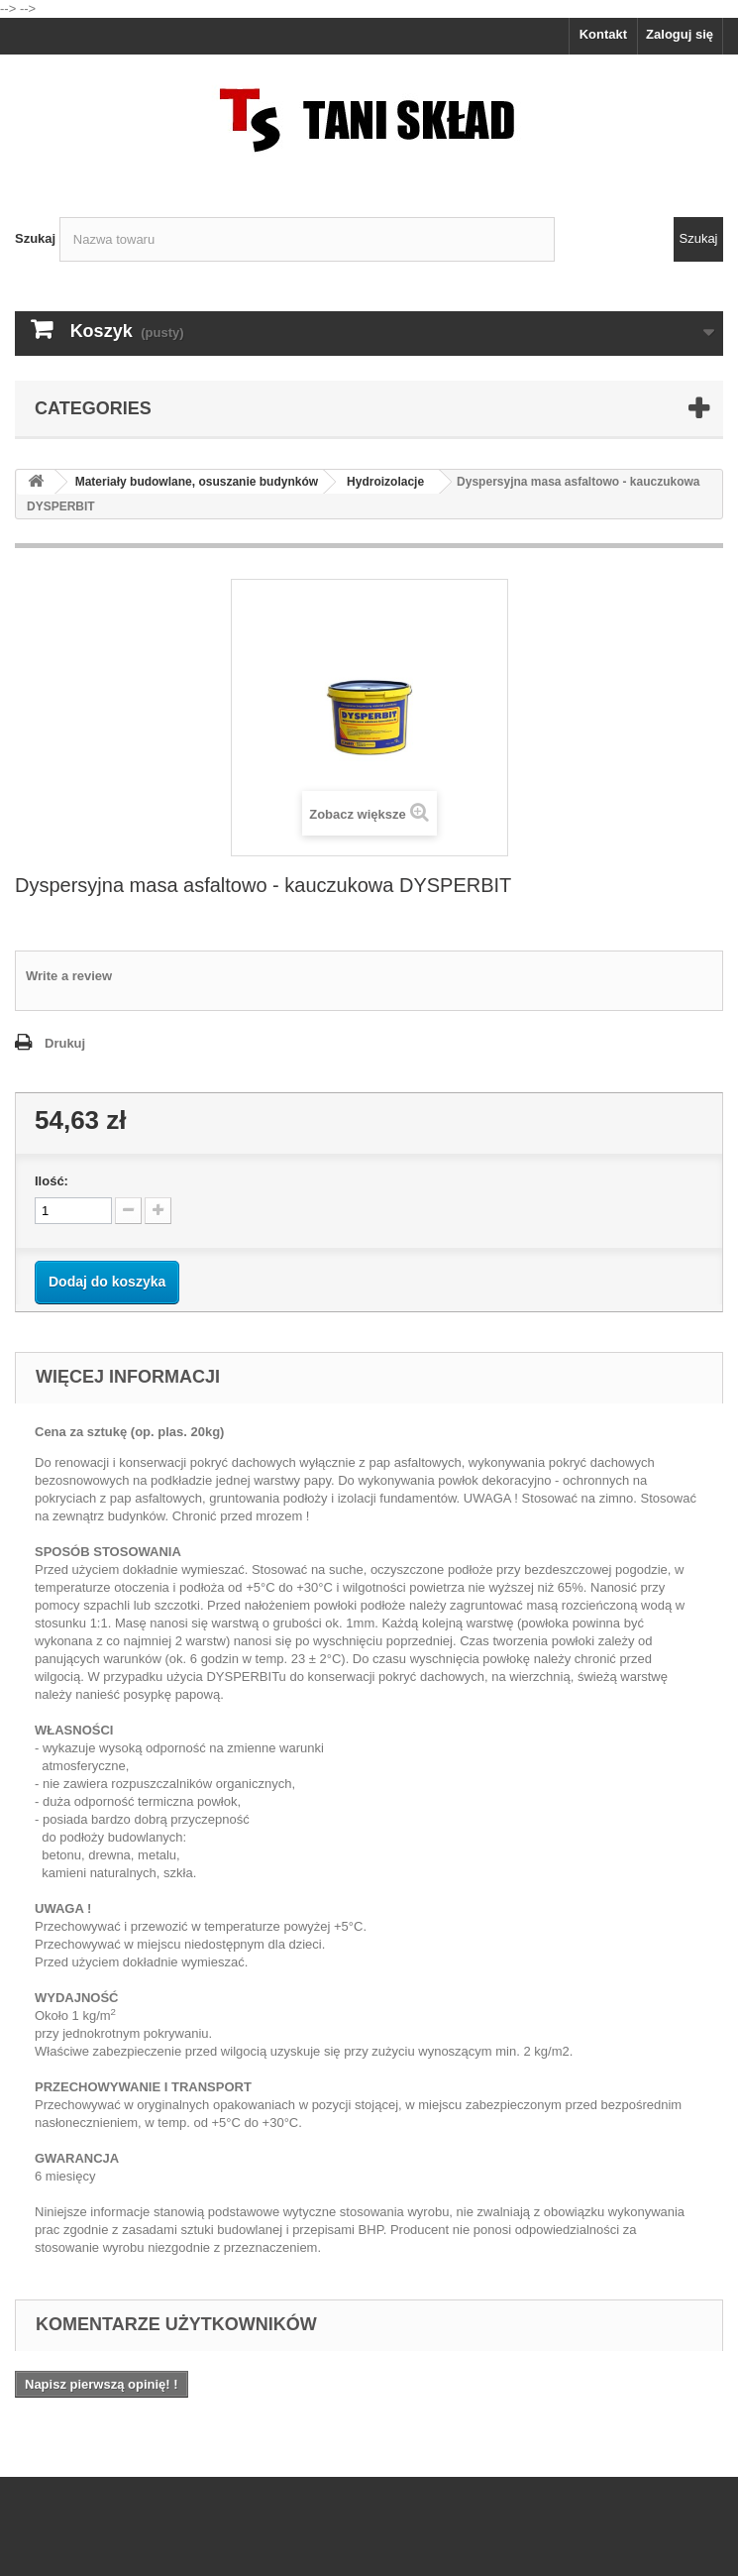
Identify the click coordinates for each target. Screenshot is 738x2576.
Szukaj (35, 238)
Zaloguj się (679, 34)
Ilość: (51, 1181)
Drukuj (65, 1043)
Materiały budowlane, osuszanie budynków (196, 482)
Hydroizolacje (385, 482)
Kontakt (603, 34)
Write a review (69, 975)
